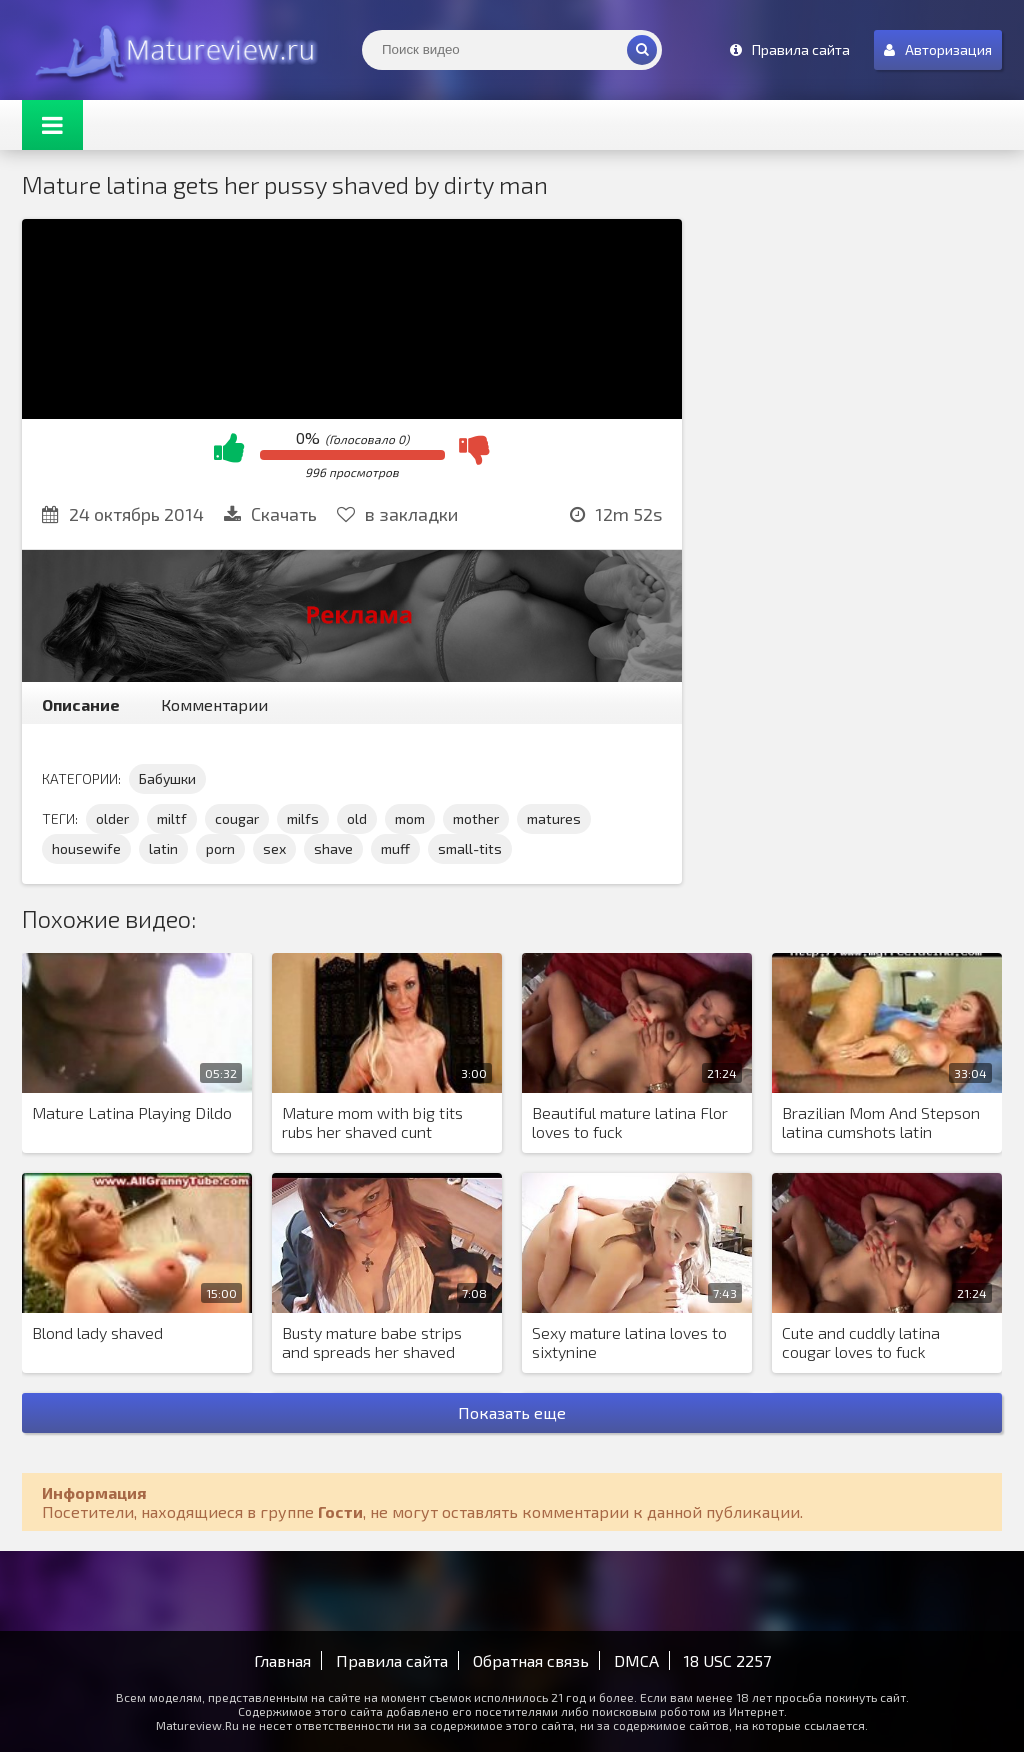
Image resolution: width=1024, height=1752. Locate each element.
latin (163, 848)
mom (410, 818)
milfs (303, 818)
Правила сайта (392, 1660)
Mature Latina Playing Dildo (132, 1112)
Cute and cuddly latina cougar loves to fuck (861, 1342)
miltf (172, 818)
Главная (282, 1660)
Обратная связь (531, 1660)
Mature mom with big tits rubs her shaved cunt (372, 1122)
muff (395, 848)
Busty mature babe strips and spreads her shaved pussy (372, 1343)
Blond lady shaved (97, 1332)
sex (274, 848)
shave (333, 848)
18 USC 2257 (727, 1660)
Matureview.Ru (172, 50)
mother (476, 818)
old (357, 818)
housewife (86, 848)
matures (554, 818)
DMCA (636, 1660)
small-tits (470, 848)
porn (220, 848)
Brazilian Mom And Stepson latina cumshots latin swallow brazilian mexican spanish (881, 1123)
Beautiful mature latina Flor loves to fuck (630, 1122)
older (112, 818)
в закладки (397, 514)
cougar (237, 818)
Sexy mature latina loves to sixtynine (629, 1342)
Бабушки (167, 778)
